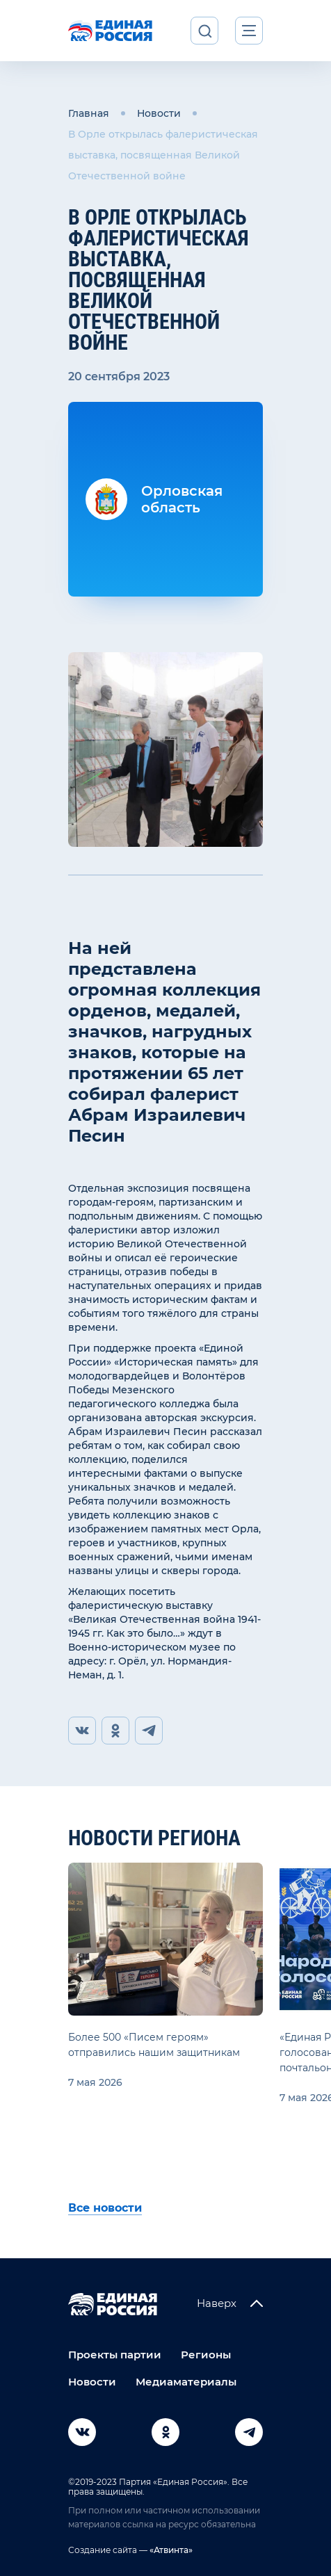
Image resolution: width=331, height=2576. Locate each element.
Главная (88, 113)
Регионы (206, 2354)
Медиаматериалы (186, 2381)
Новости (159, 113)
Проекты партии (114, 2354)
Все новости (105, 2207)
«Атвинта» (170, 2550)
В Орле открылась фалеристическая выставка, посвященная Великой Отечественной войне (163, 155)
